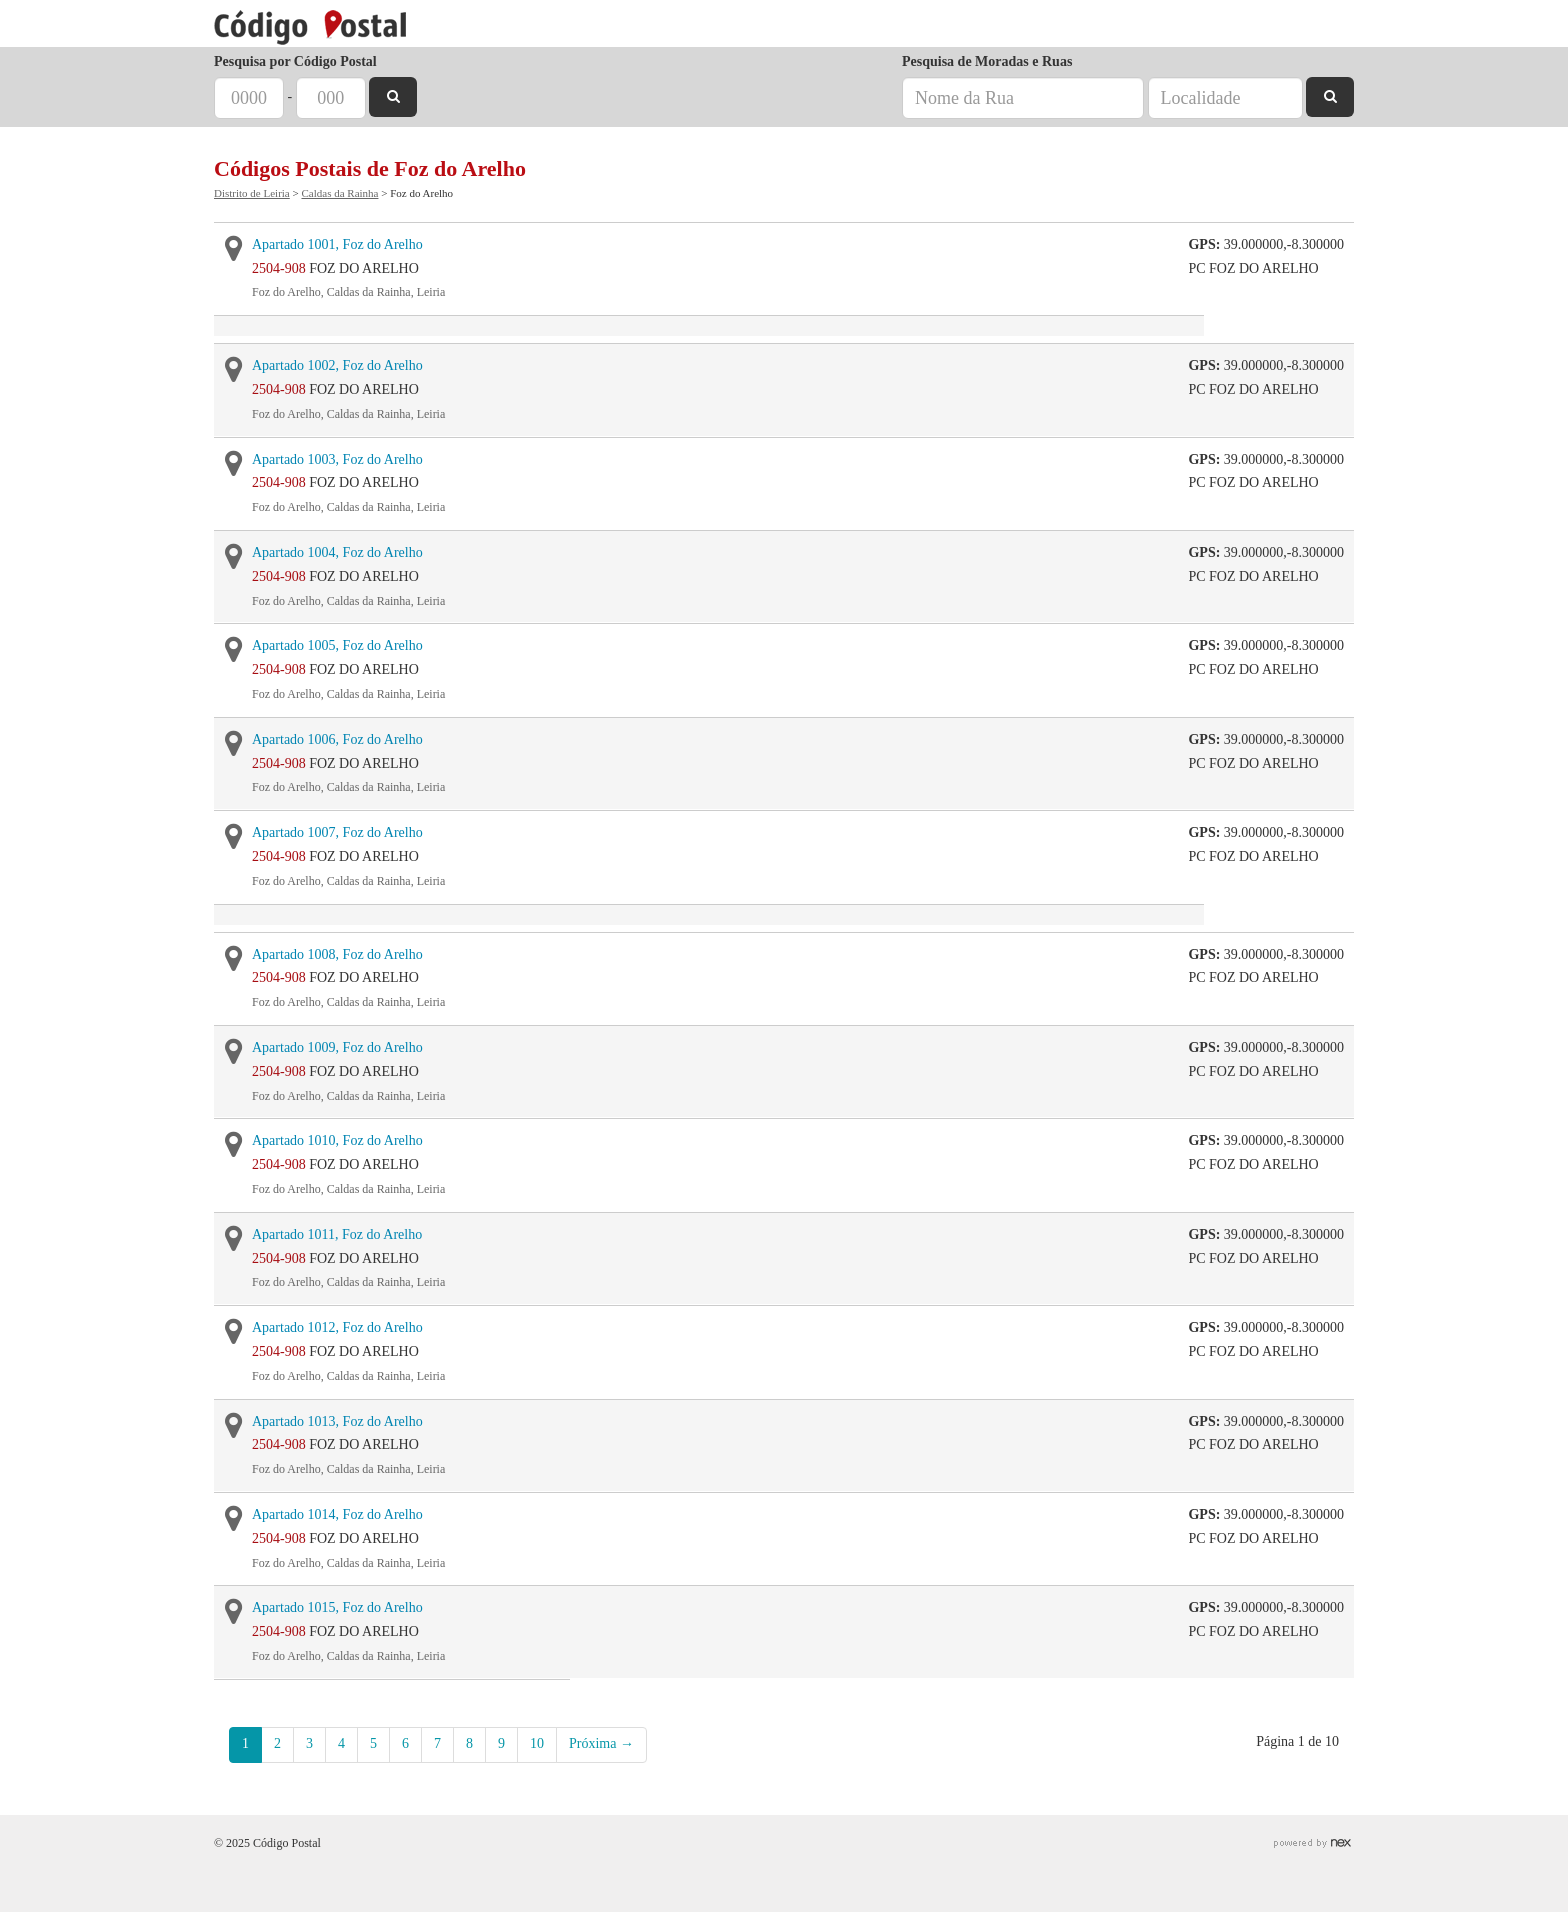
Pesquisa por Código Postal (295, 61)
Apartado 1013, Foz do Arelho (337, 1421)
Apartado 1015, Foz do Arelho (337, 1607)
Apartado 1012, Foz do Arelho (337, 1327)
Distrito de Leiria (252, 193)
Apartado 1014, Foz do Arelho (337, 1514)
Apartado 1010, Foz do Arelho (337, 1140)
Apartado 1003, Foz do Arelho (337, 459)
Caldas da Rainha (339, 193)
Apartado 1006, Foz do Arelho (337, 739)
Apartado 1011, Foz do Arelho (337, 1234)
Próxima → (601, 1743)
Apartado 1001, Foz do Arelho (337, 244)
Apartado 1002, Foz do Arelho (337, 365)
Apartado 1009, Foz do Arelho (337, 1047)
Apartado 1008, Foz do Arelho (337, 954)
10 (537, 1743)
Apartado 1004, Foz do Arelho (337, 552)
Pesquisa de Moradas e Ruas (987, 61)
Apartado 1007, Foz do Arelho (337, 832)
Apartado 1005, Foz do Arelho (337, 645)
